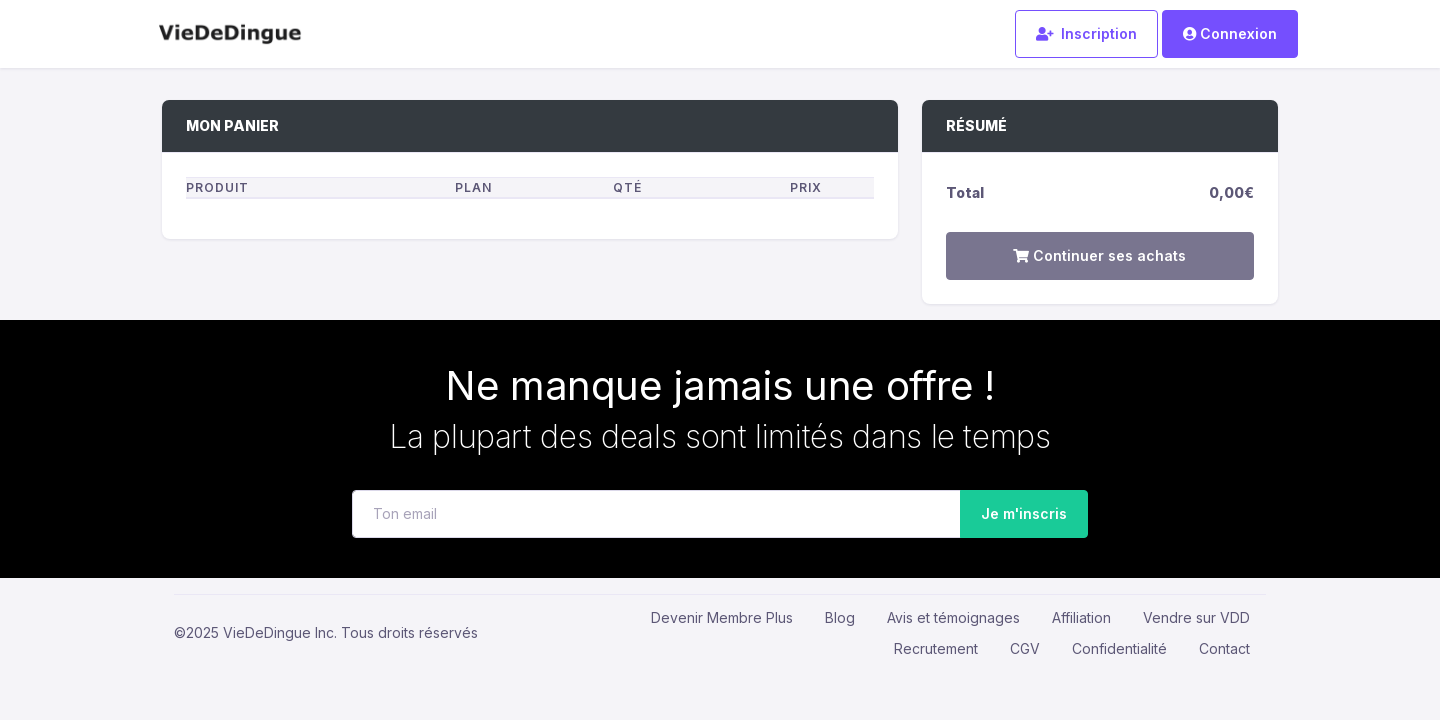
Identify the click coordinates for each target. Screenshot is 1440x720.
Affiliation (1081, 617)
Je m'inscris (1018, 513)
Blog (840, 617)
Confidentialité (1119, 648)
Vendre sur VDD (1196, 617)
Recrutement (936, 648)
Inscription (1086, 33)
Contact (1224, 648)
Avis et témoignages (953, 617)
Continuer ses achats (1099, 255)
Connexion (1230, 33)
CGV (1025, 648)
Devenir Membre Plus (722, 617)
